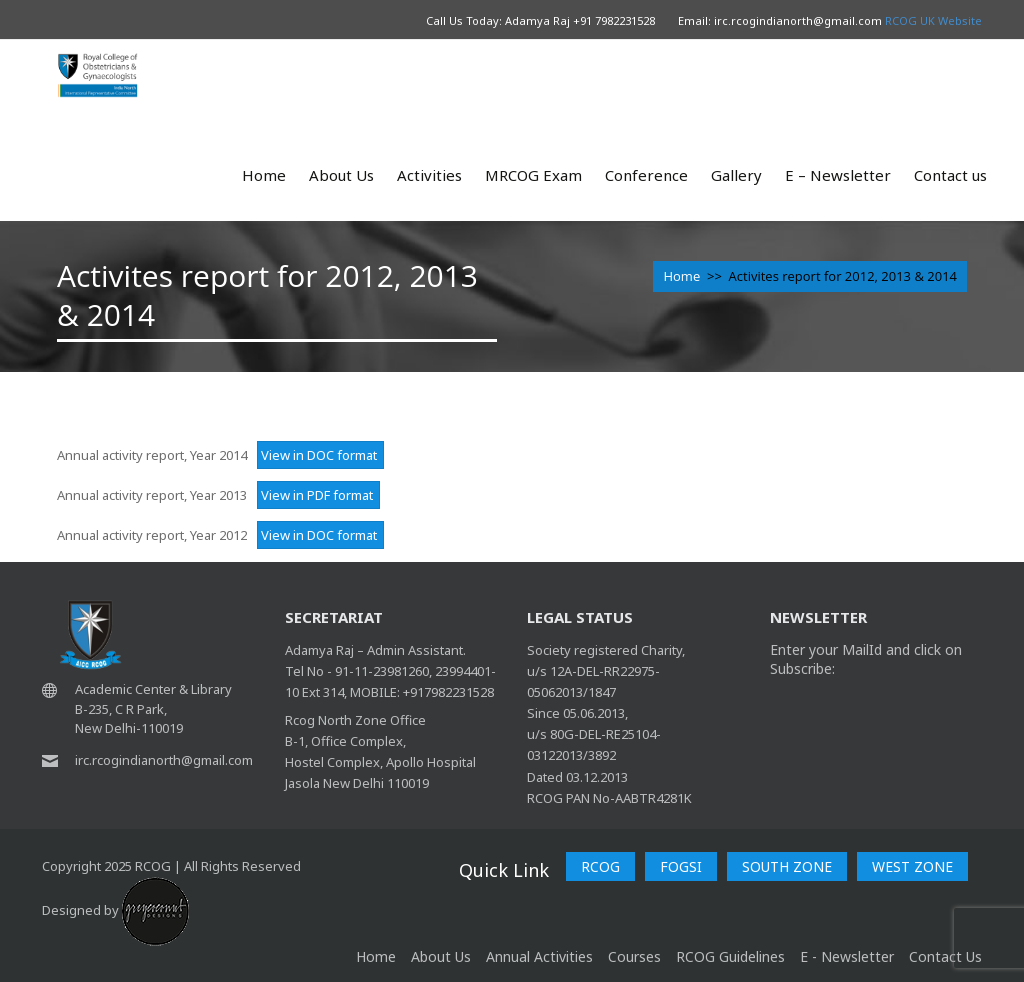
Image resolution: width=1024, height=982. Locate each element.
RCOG (600, 866)
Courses (634, 956)
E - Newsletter (847, 956)
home (376, 956)
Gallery (736, 175)
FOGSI (681, 866)
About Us (341, 175)
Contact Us (945, 956)
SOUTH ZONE (787, 866)
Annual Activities (539, 956)
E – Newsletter (838, 175)
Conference (646, 175)
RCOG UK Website (933, 20)
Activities (429, 175)
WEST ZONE (912, 866)
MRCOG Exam (533, 175)
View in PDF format (315, 495)
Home (264, 175)
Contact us (950, 175)
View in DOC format (317, 455)
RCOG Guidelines (730, 956)
